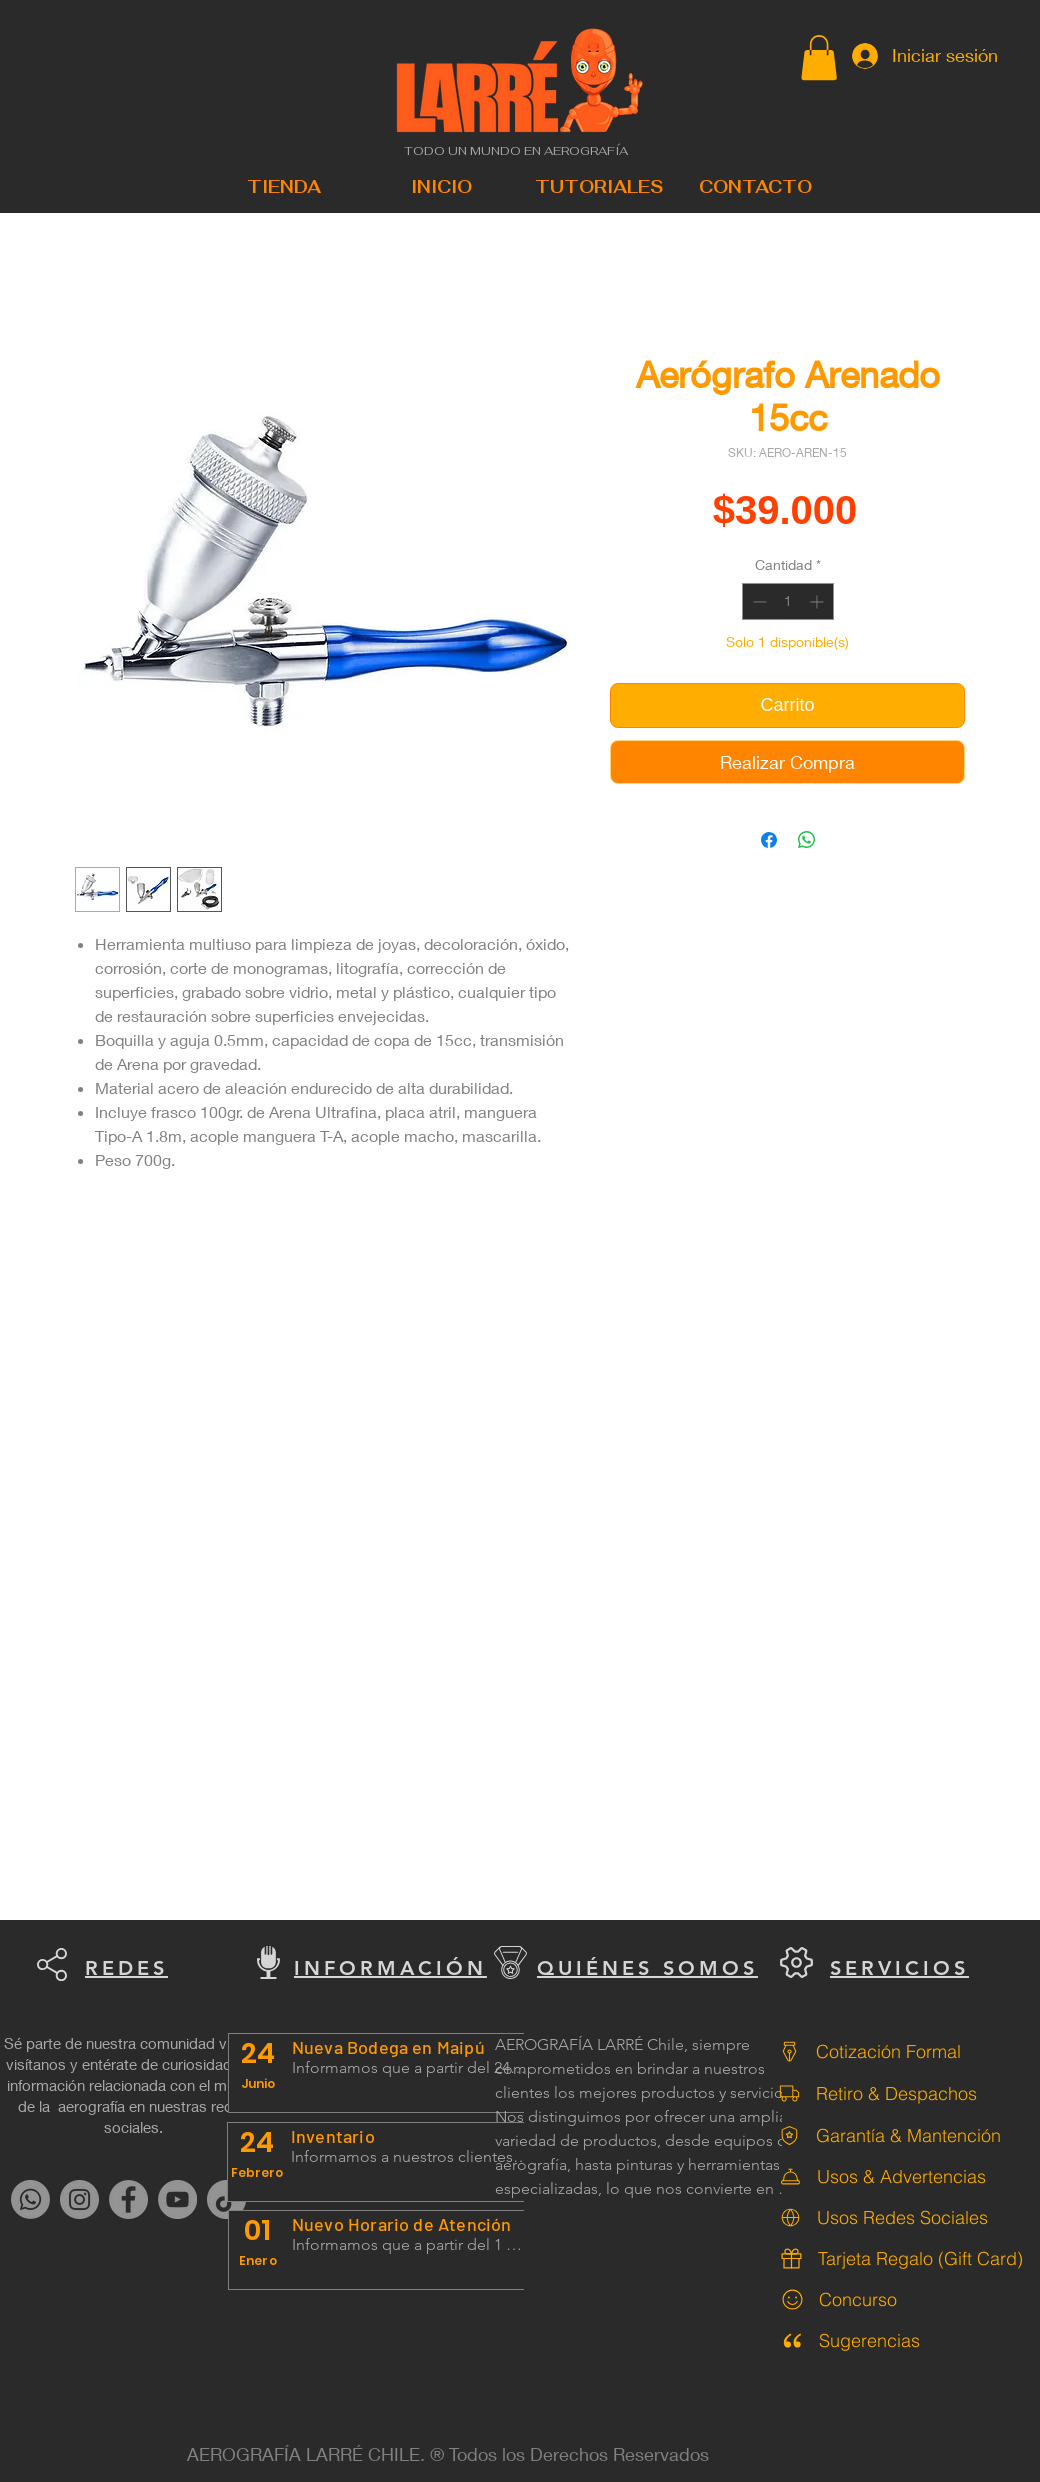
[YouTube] (177, 2199)
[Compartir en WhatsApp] (807, 840)
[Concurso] (900, 2300)
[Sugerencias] (900, 2341)
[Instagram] (79, 2199)
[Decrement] (757, 601)
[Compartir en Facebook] (769, 840)
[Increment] (818, 601)
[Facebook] (128, 2199)
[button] (819, 57)
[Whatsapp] (30, 2199)
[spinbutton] (788, 601)
